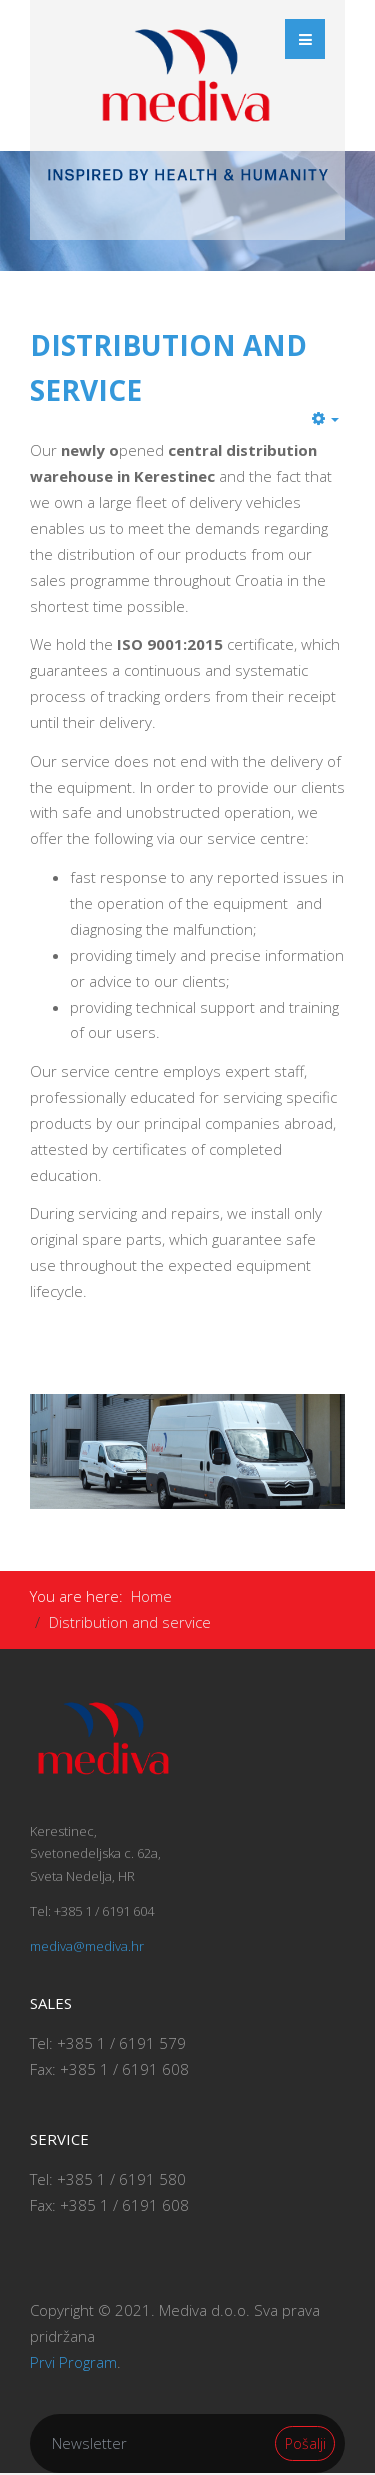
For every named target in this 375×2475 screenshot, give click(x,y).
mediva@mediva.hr (87, 1946)
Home (151, 1596)
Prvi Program (73, 2362)
